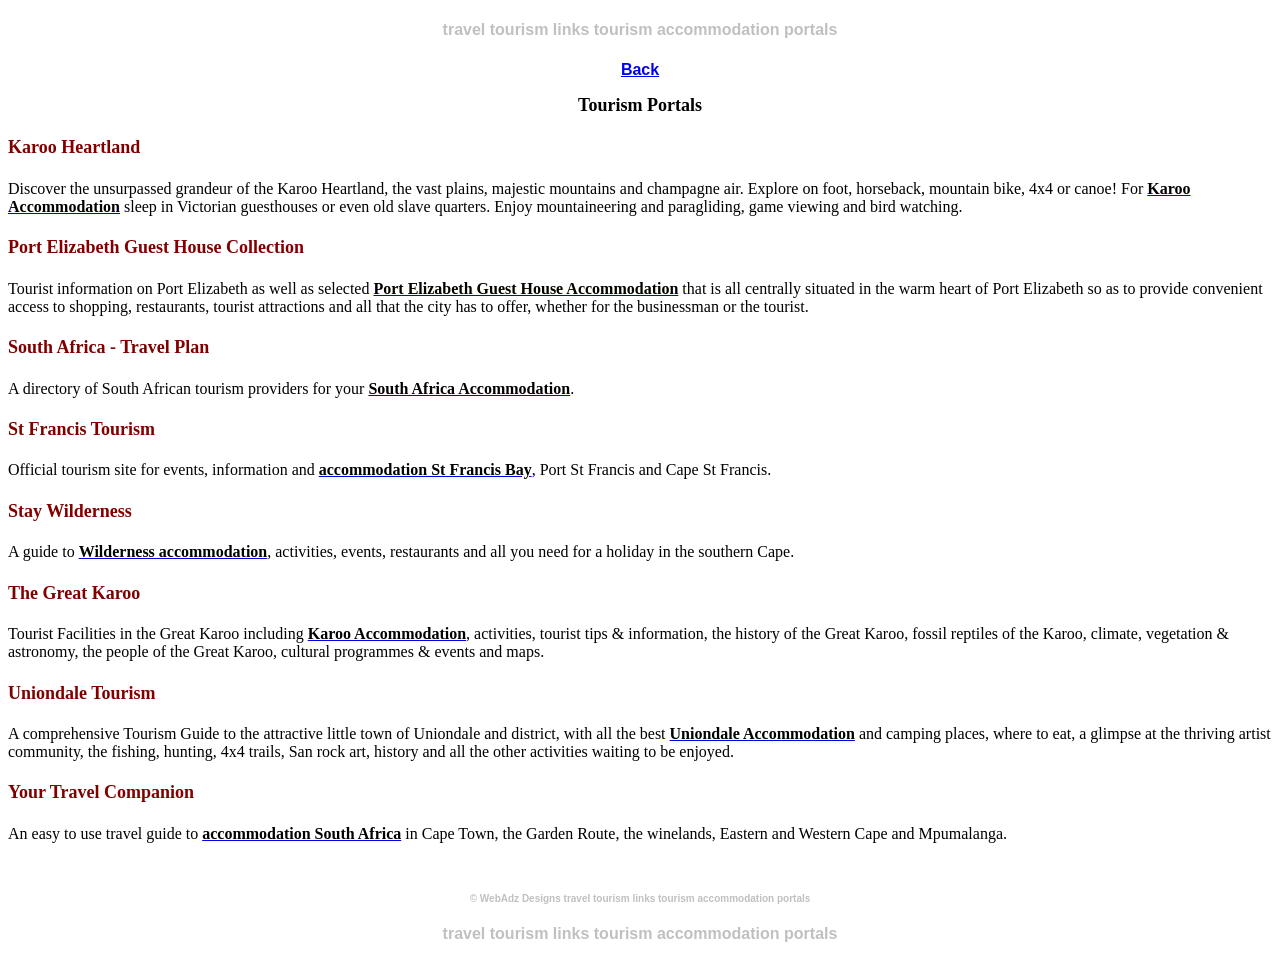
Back (640, 69)
